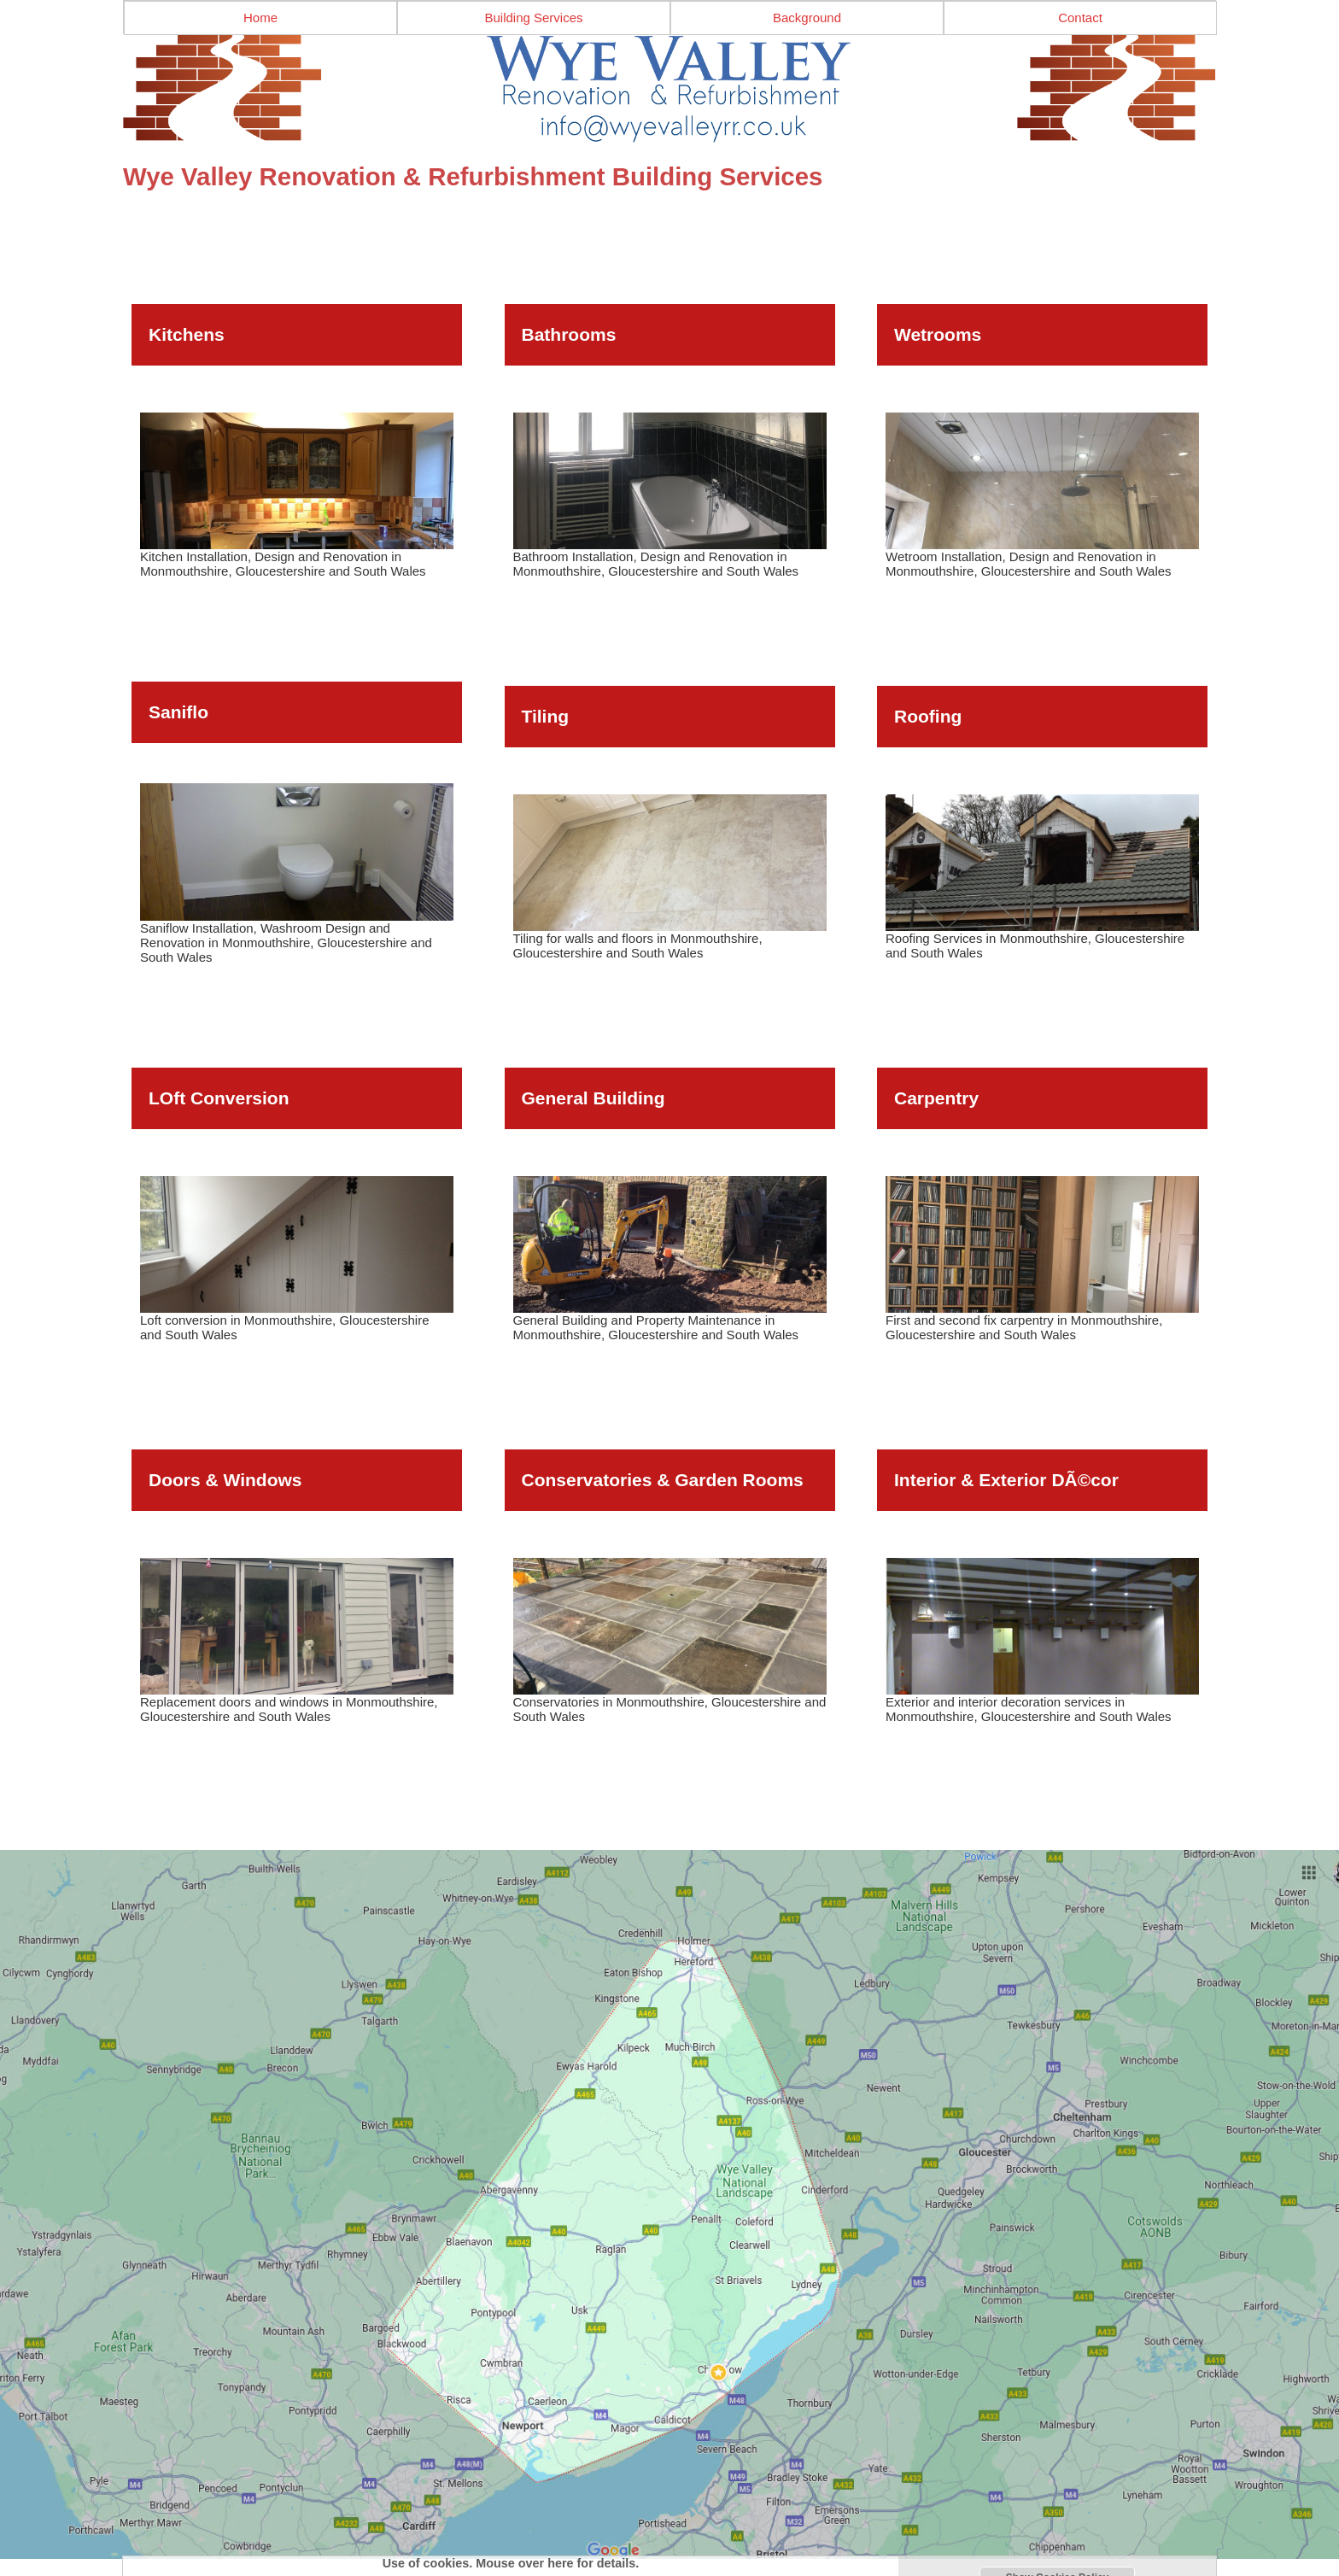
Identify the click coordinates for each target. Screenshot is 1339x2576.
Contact (1080, 17)
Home (260, 17)
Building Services (533, 17)
